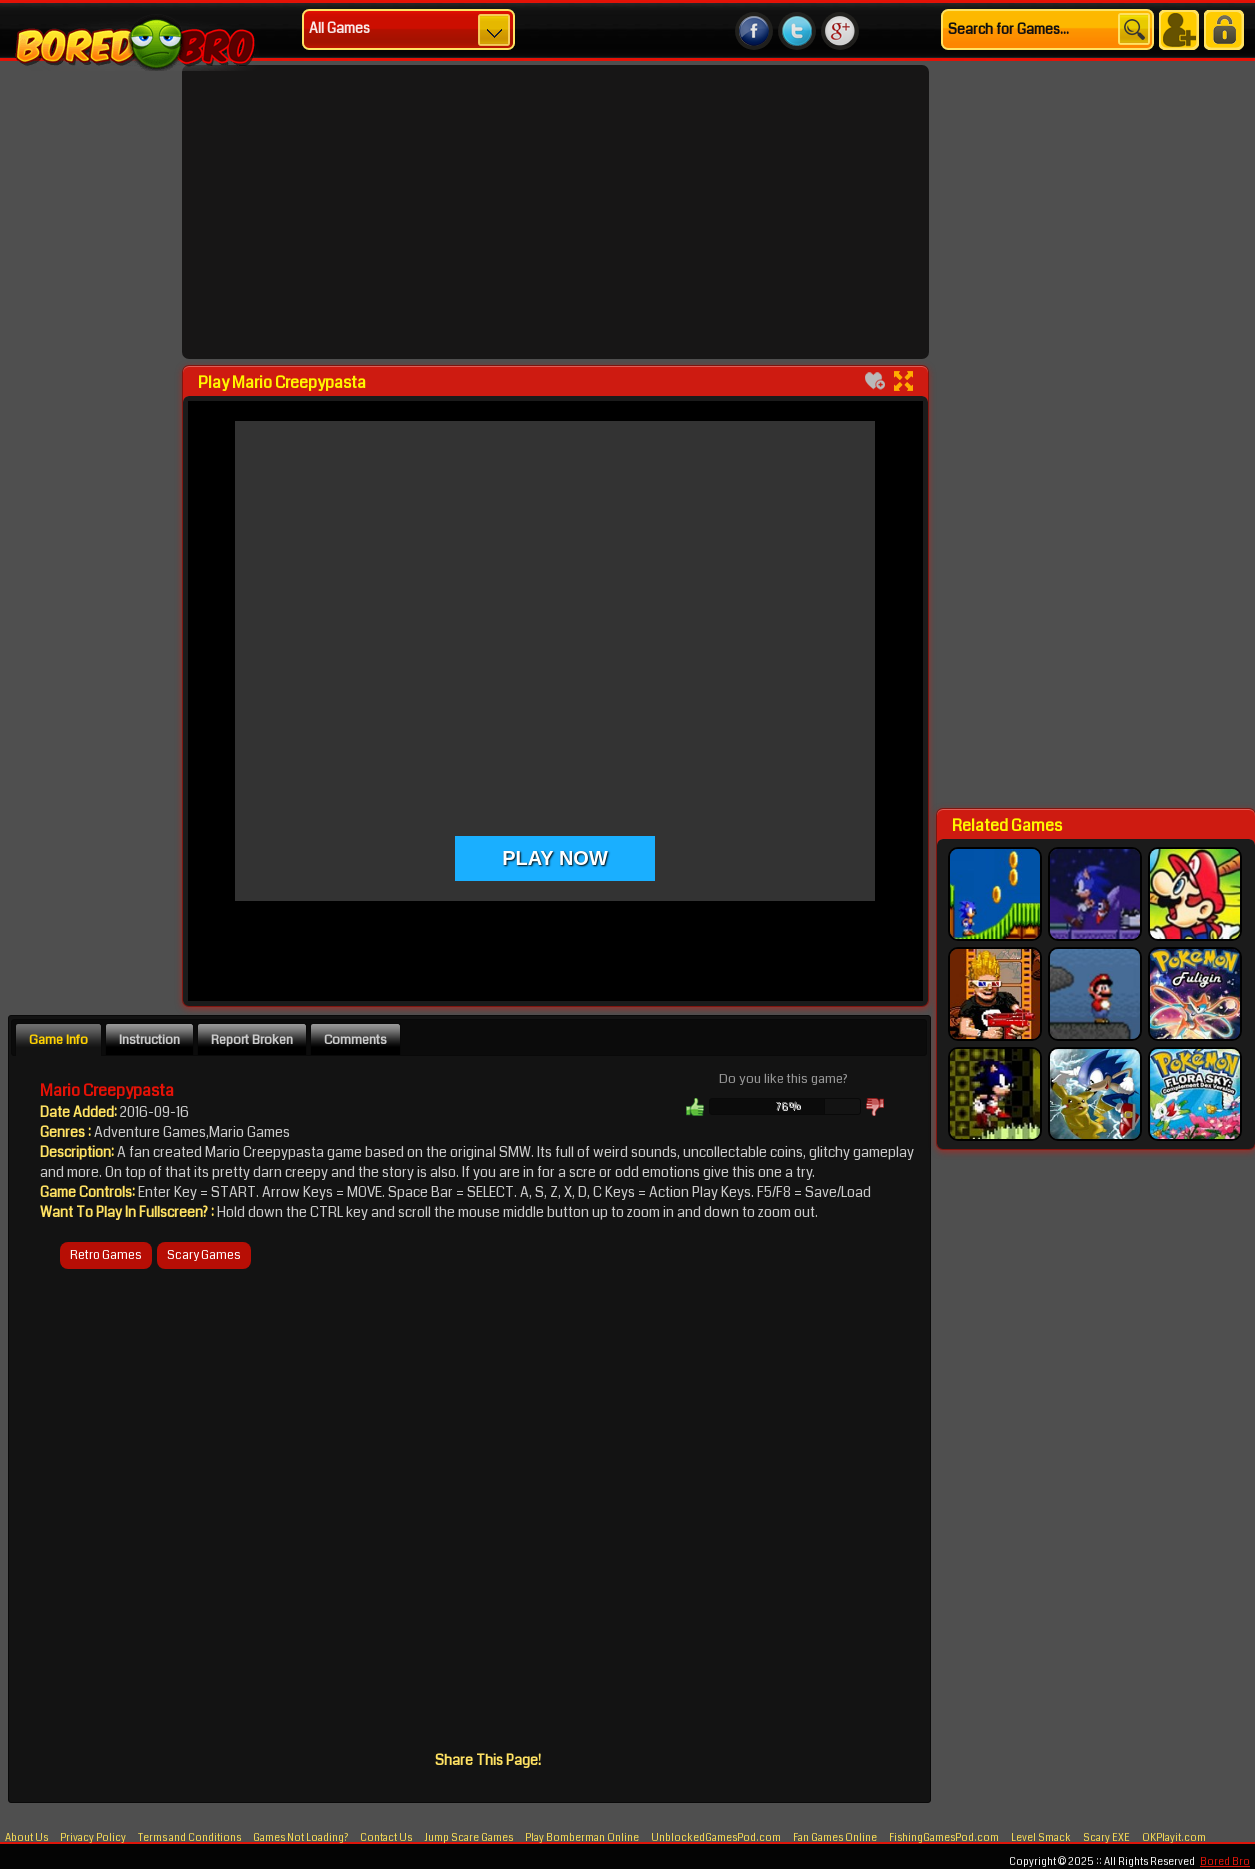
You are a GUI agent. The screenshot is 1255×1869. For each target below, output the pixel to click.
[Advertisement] (93, 497)
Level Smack (1041, 1838)
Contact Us (386, 1838)
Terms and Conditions (189, 1838)
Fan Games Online (835, 1838)
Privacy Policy (93, 1838)
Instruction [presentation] (149, 1039)
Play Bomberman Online (582, 1838)
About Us (26, 1838)
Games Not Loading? (301, 1838)
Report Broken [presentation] (252, 1039)
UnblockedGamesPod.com (716, 1838)
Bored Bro (1225, 1862)
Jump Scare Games (468, 1838)
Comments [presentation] (355, 1039)
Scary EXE (1106, 1838)
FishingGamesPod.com (944, 1838)
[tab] (58, 1039)
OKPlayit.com (1174, 1838)
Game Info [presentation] (58, 1039)
